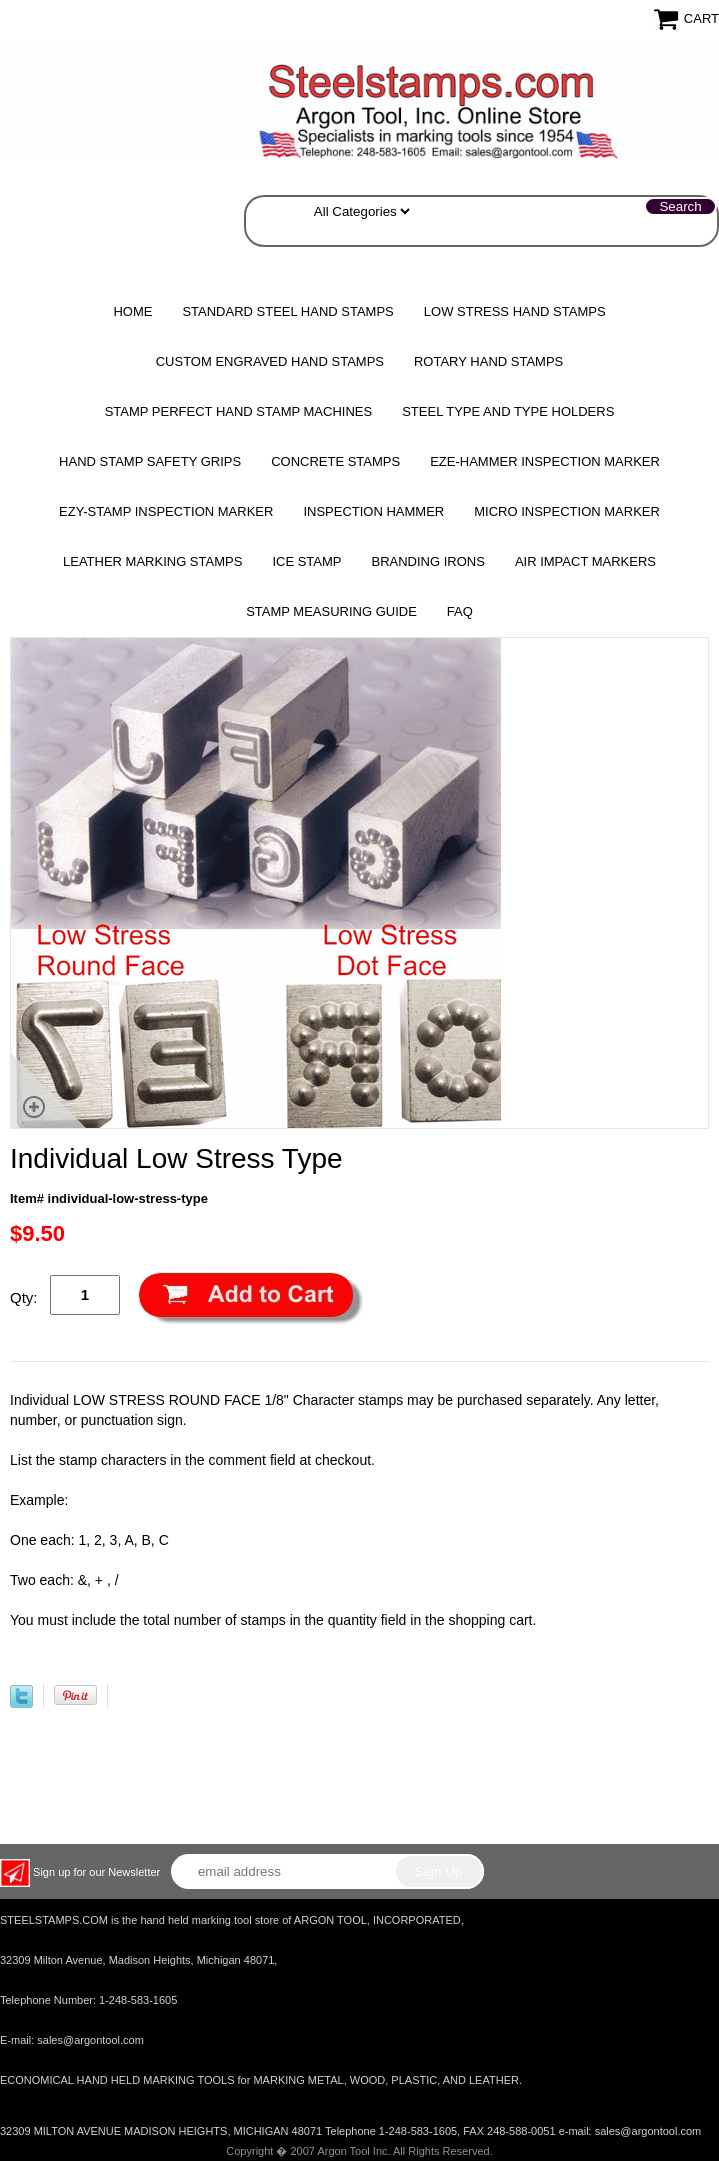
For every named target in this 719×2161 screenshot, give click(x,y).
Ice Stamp (306, 561)
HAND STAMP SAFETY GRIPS (150, 461)
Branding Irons (427, 561)
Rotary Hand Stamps (488, 361)
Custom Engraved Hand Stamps (270, 361)
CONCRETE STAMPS (335, 461)
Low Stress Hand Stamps (515, 311)
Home (132, 311)
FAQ (460, 611)
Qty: (24, 1297)
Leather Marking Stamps (152, 561)
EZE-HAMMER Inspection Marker (545, 461)
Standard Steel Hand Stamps (287, 311)
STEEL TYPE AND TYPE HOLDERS (508, 411)
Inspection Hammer (373, 511)
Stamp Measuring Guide (331, 611)
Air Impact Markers (585, 561)
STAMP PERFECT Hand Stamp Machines (239, 411)
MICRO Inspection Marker (567, 511)
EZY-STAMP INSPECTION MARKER (166, 511)
